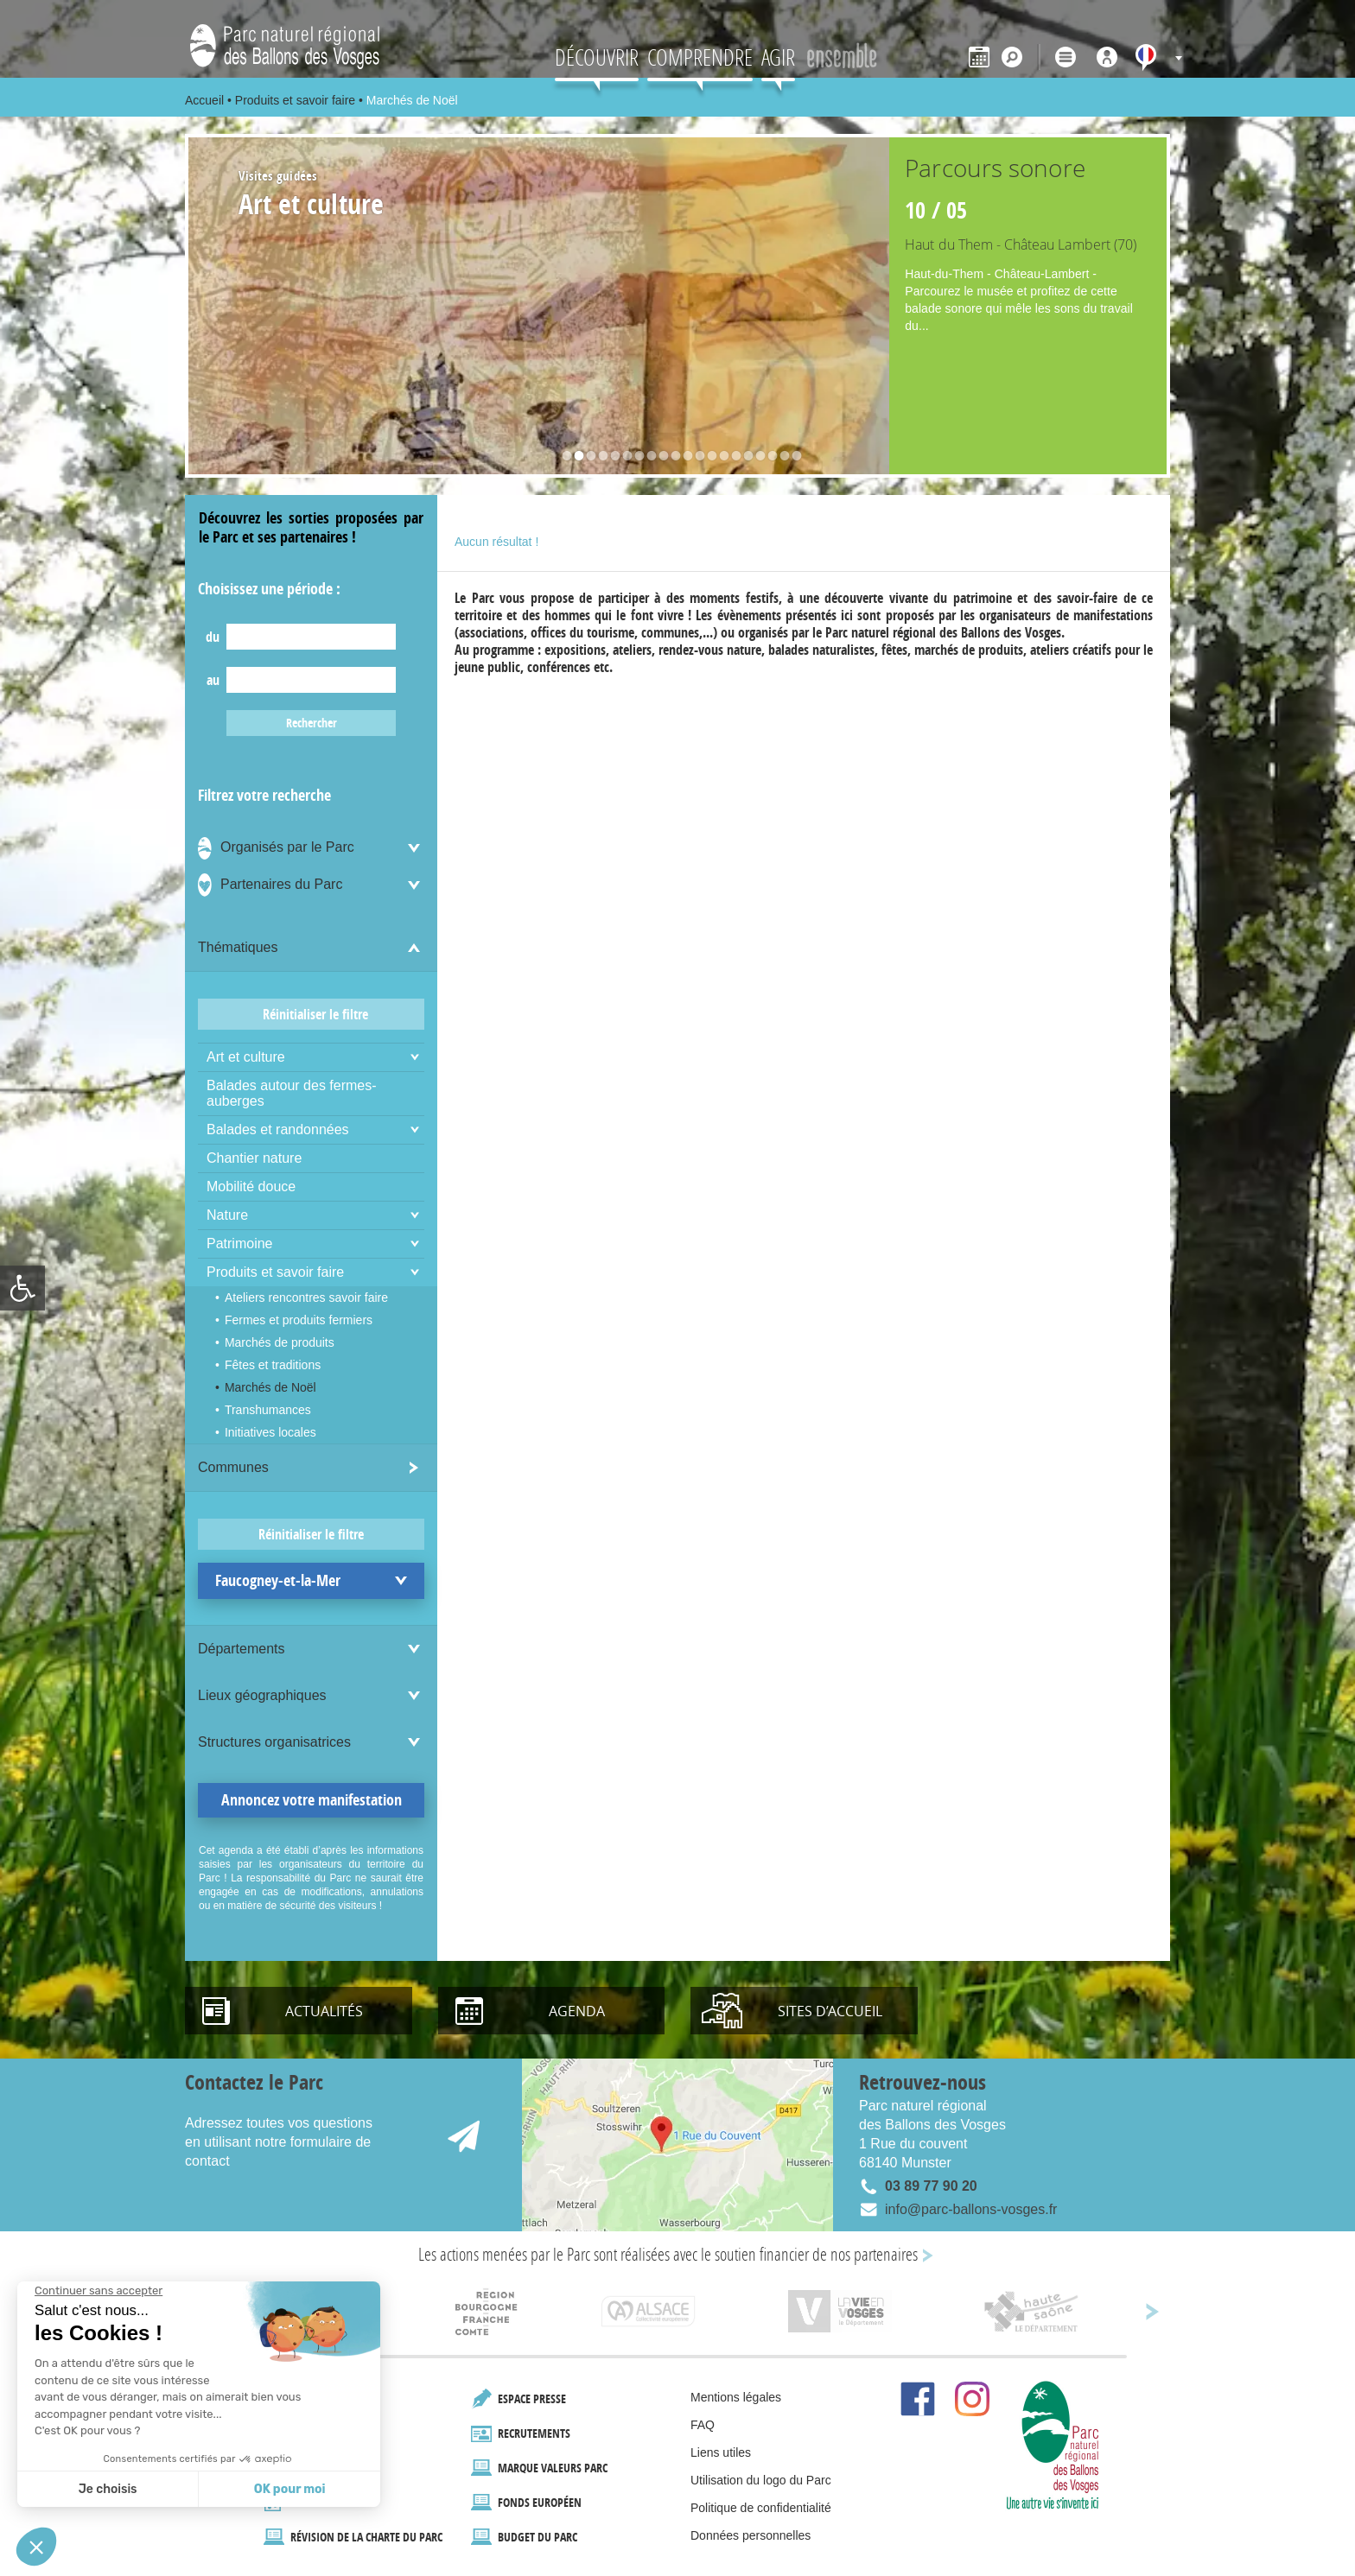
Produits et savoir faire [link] (295, 100)
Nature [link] (227, 1215)
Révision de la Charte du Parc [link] (366, 2536)
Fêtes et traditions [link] (273, 1365)
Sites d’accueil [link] (830, 2011)
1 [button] (562, 458)
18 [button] (768, 458)
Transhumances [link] (268, 1410)
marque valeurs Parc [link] (553, 2467)
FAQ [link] (702, 2425)
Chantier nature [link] (254, 1158)
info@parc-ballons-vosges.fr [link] (971, 2209)
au (213, 680)
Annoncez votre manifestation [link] (311, 1800)
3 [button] (586, 458)
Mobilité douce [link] (251, 1186)
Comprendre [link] (700, 57)
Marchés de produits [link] (279, 1342)
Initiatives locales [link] (270, 1432)
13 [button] (707, 458)
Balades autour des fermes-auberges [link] (292, 1093)
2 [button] (574, 458)
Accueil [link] (204, 100)
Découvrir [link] (597, 57)
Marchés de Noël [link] (270, 1387)
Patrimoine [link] (239, 1243)
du (212, 636)
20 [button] (792, 458)
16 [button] (744, 458)
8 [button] (647, 458)
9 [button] (659, 458)
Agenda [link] (577, 2011)
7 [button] (635, 458)
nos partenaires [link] (874, 2254)
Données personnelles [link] (750, 2535)
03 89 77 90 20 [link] (931, 2186)
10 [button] (671, 458)
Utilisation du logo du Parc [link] (760, 2480)
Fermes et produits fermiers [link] (298, 1320)
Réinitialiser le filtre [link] (315, 1014)
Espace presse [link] (532, 2398)
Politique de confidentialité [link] (760, 2508)
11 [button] (683, 458)
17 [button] (756, 458)
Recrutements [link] (534, 2433)
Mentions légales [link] (735, 2397)
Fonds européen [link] (540, 2502)
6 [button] (623, 458)
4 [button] (599, 458)
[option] (677, 305)
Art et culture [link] (246, 1057)
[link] (22, 1288)
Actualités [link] (324, 2011)
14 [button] (720, 458)
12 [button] (695, 458)
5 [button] (611, 458)
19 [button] (780, 458)
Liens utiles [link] (720, 2452)
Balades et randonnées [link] (278, 1129)
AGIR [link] (778, 57)
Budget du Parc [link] (537, 2536)
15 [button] (732, 458)
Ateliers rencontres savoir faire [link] (306, 1297)
